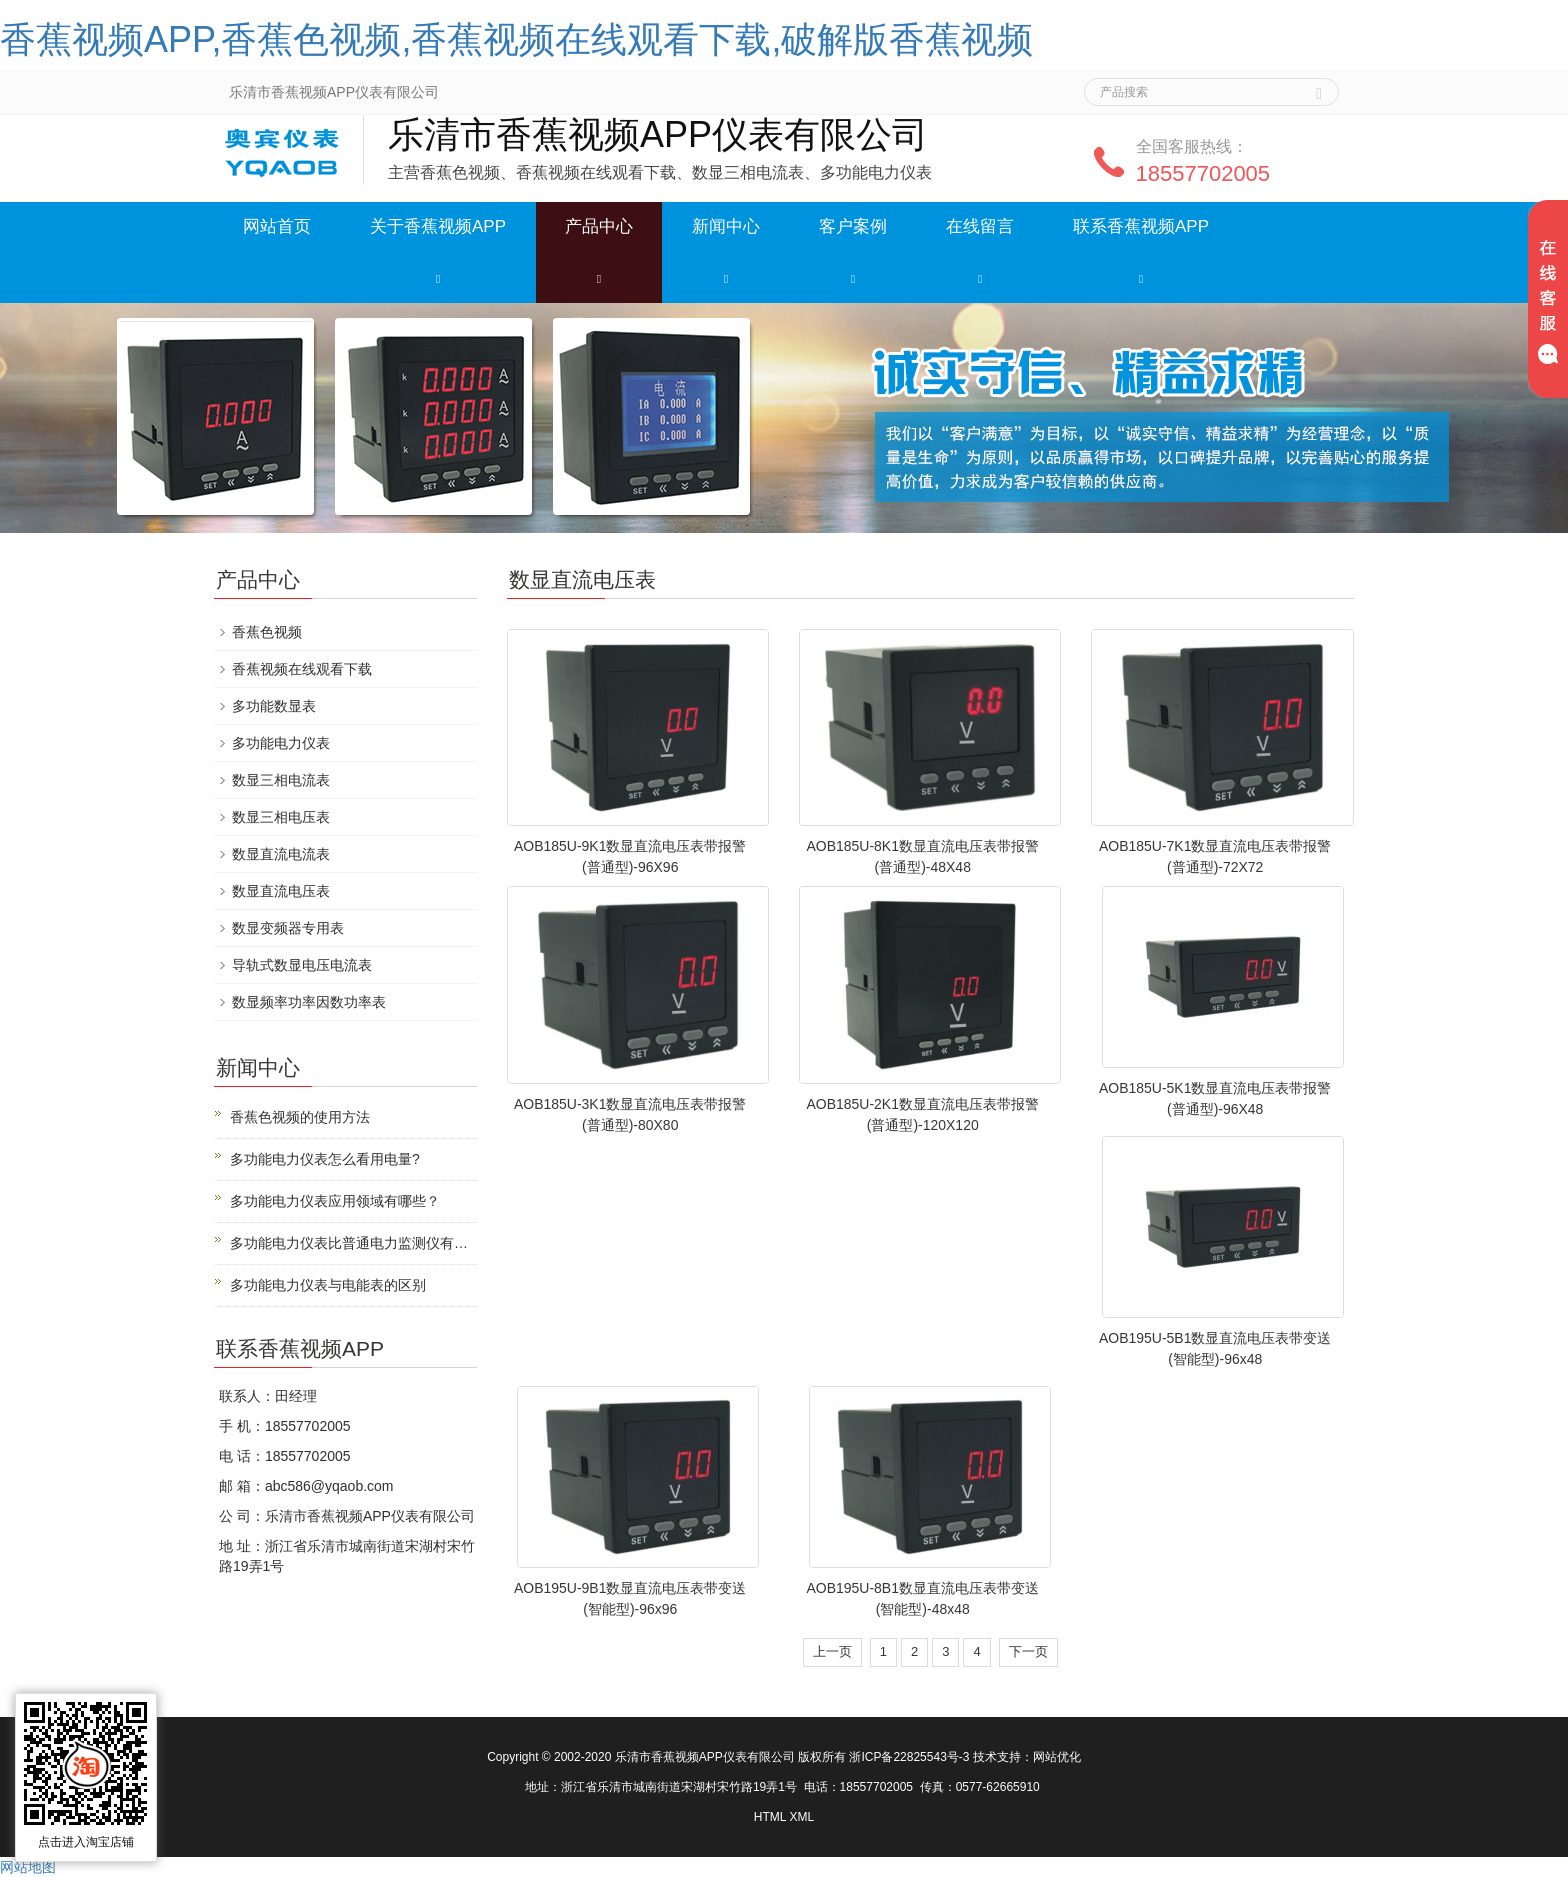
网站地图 (28, 1867)
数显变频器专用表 (288, 928)
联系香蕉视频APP (1141, 226)
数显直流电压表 (281, 891)
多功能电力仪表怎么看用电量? (325, 1159)
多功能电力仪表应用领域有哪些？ (335, 1201)
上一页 (832, 1651)
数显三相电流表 (281, 780)
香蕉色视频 (267, 632)
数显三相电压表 (281, 817)
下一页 (1028, 1651)
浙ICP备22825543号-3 (909, 1757)
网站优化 (1057, 1757)
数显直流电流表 (281, 854)
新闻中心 (726, 226)
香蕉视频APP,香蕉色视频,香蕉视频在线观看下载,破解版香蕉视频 (516, 39)
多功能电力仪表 (281, 743)
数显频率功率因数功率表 (309, 1002)
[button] (438, 277)
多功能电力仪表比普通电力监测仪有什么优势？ (353, 1243)
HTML (770, 1817)
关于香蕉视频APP (438, 226)
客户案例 (853, 226)
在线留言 (980, 226)
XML (801, 1817)
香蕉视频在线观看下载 (302, 669)
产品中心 (599, 226)
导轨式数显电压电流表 (302, 965)
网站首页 (277, 226)
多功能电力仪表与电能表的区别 (328, 1285)
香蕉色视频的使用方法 (300, 1117)
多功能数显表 (274, 706)
